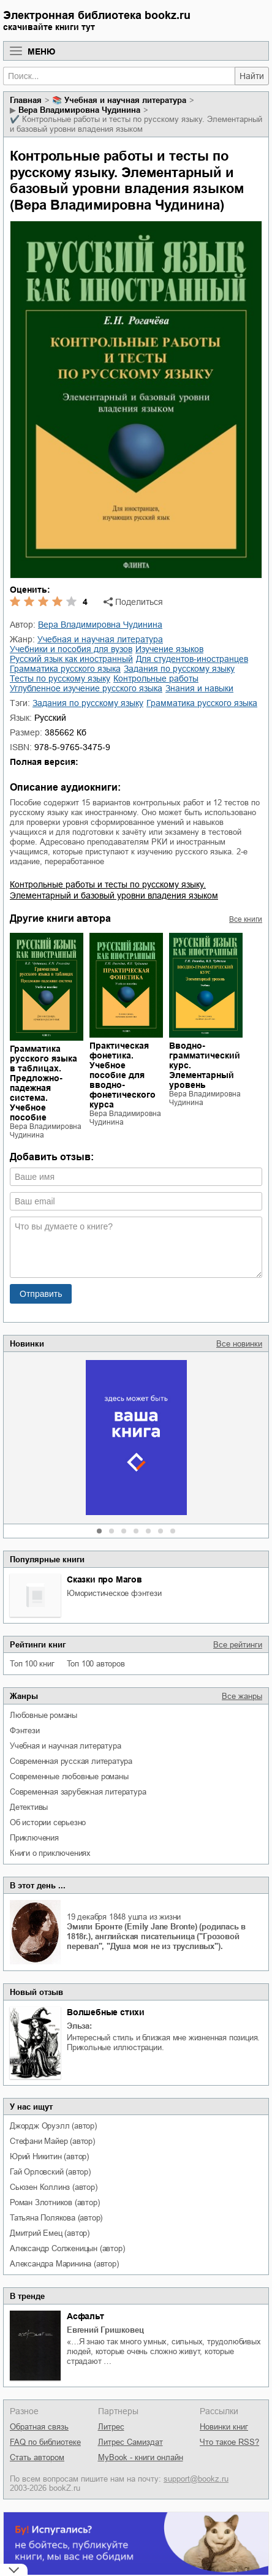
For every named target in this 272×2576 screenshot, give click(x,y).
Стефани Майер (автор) (52, 2141)
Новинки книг (224, 2426)
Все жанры (242, 1696)
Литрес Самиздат (130, 2442)
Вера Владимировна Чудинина (79, 110)
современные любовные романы (69, 1776)
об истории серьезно (48, 1822)
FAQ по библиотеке (45, 2442)
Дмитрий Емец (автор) (49, 2233)
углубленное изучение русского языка (86, 688)
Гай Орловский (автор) (50, 2171)
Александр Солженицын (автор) (67, 2248)
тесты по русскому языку (60, 678)
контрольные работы (155, 678)
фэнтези (25, 1730)
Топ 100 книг (32, 1663)
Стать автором (37, 2457)
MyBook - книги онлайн (140, 2457)
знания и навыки (199, 688)
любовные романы (43, 1715)
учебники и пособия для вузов (71, 649)
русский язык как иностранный (71, 659)
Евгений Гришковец (105, 2330)
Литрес (111, 2426)
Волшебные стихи (106, 2012)
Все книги (245, 919)
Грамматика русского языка (201, 703)
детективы (29, 1807)
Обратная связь (39, 2426)
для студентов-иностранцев (192, 659)
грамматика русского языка (65, 669)
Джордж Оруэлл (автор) (53, 2125)
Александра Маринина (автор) (64, 2263)
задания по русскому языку (179, 669)
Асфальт (85, 2316)
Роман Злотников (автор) (54, 2202)
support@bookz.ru (196, 2478)
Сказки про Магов (104, 1579)
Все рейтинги (237, 1644)
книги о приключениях (50, 1853)
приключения (34, 1837)
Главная (26, 100)
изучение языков (169, 649)
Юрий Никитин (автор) (49, 2156)
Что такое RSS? (229, 2442)
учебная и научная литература (65, 1745)
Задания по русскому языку (87, 703)
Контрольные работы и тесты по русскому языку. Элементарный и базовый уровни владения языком (114, 890)
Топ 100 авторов (96, 1663)
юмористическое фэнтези (114, 1593)
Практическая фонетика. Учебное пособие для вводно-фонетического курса (122, 1075)
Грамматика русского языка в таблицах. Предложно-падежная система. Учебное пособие (43, 1083)
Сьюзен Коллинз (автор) (53, 2187)
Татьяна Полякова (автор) (56, 2217)
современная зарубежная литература (78, 1791)
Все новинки (239, 1343)
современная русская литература (71, 1761)
